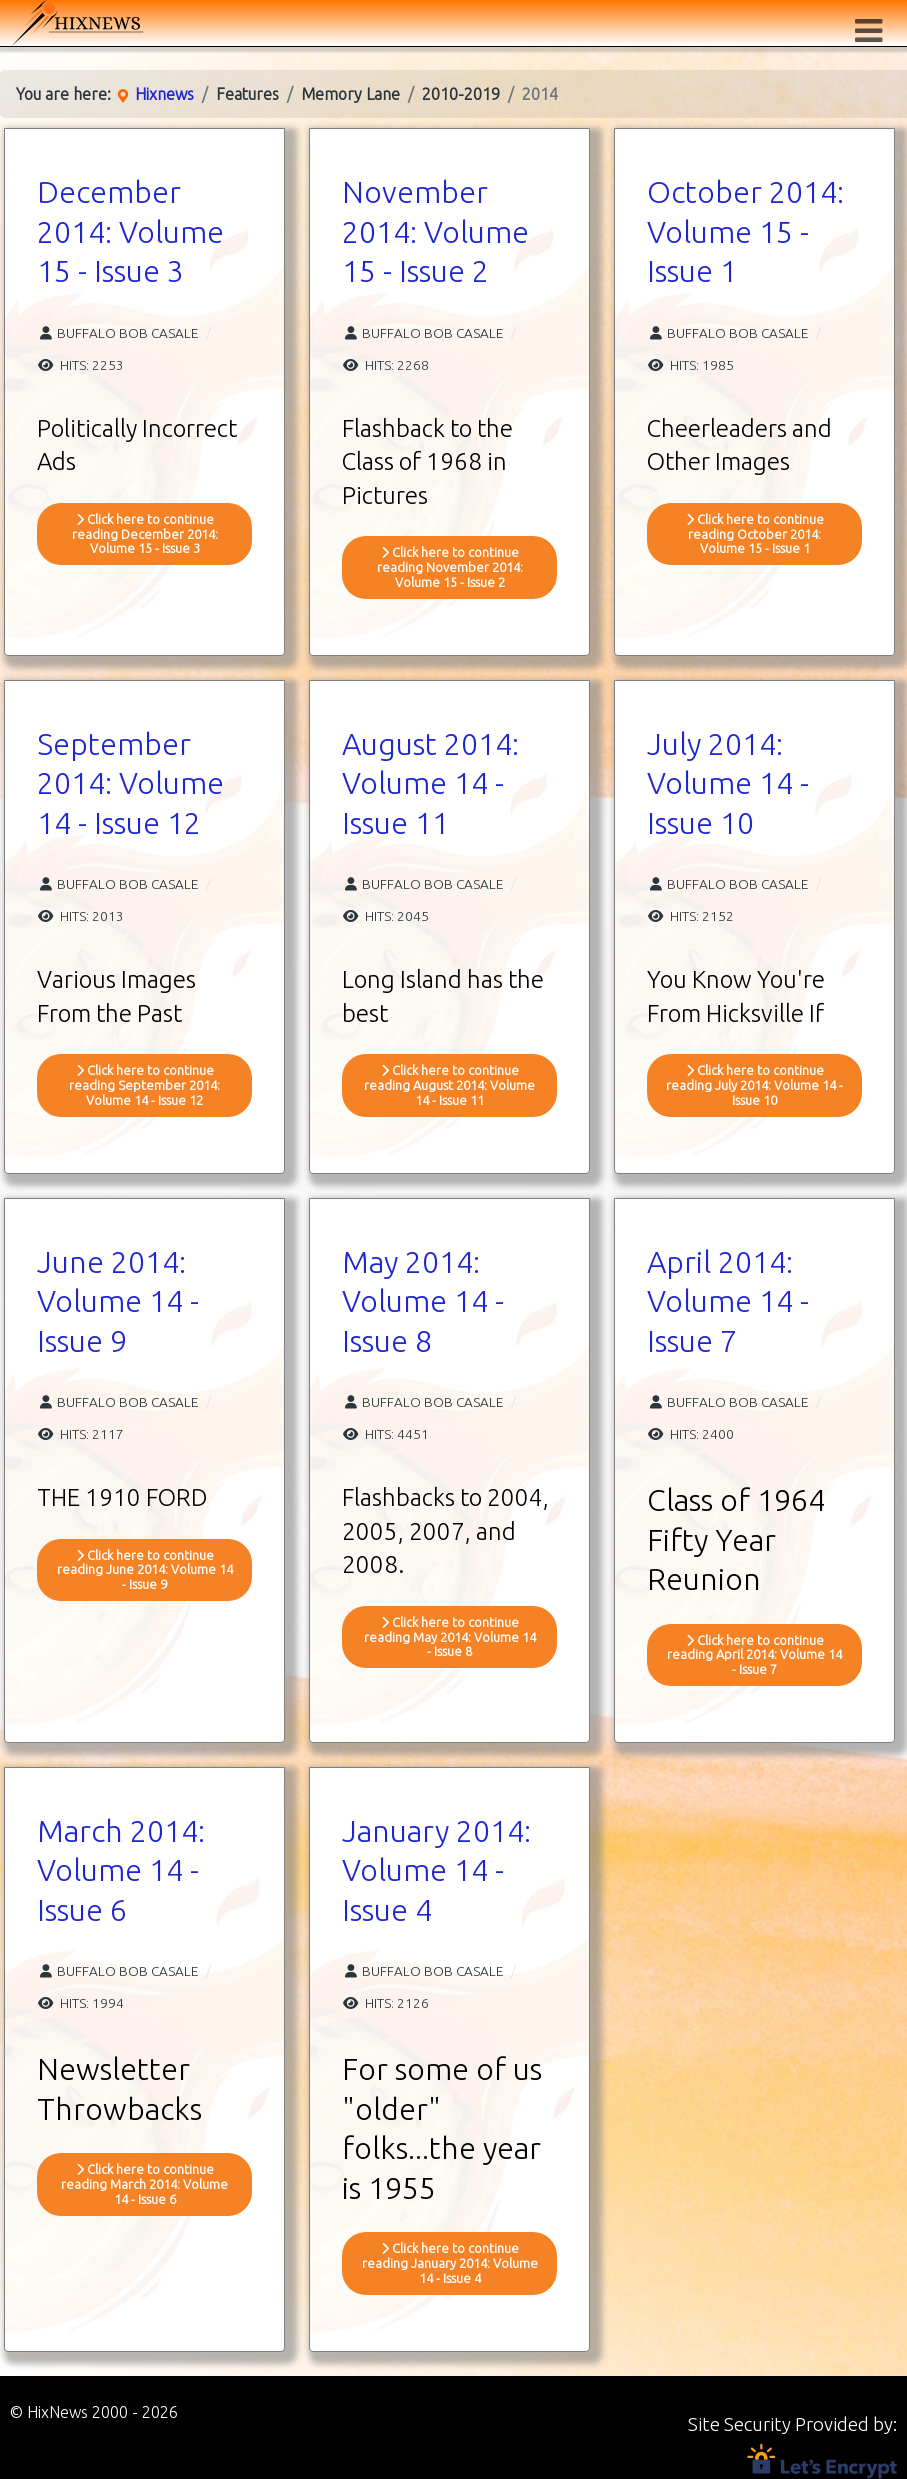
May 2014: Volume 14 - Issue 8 (423, 1301)
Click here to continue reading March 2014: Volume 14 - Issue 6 (144, 2184)
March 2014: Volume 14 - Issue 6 (121, 1870)
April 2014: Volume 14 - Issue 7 (728, 1301)
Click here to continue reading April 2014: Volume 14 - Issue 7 (754, 1655)
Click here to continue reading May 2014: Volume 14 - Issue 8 (450, 1637)
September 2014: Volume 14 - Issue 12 (130, 783)
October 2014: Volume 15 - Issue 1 (745, 231)
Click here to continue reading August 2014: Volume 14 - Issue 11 (449, 1085)
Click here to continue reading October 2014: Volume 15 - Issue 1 (755, 534)
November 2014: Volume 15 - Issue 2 (435, 231)
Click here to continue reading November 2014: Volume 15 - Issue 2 (450, 567)
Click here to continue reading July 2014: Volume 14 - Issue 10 (754, 1085)
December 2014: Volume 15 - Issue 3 (130, 231)
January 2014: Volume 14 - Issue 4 (436, 1870)
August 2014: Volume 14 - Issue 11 (430, 783)
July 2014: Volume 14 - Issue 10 (728, 783)
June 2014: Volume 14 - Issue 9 (118, 1301)
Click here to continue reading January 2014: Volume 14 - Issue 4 (450, 2263)
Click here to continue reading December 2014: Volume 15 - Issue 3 (145, 534)
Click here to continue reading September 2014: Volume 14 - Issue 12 (144, 1085)
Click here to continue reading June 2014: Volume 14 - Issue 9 (145, 1570)
